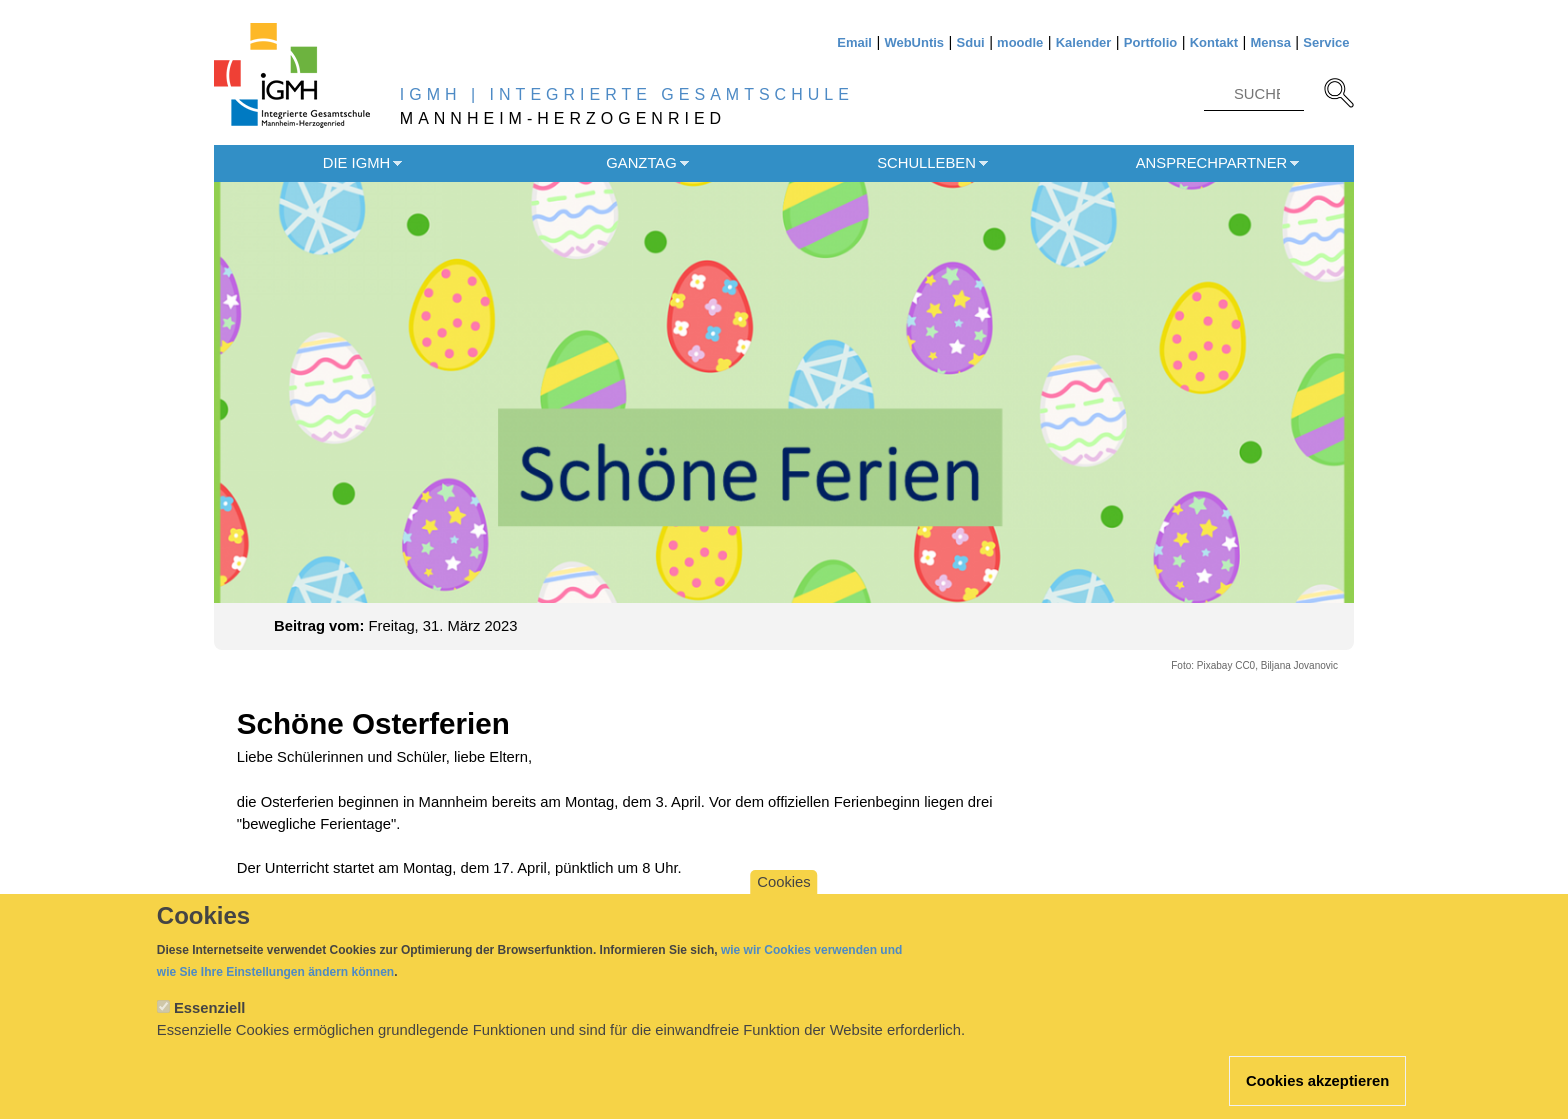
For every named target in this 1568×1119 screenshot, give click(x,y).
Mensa (1270, 42)
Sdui (971, 42)
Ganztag (641, 163)
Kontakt (1214, 42)
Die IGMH (356, 163)
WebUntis (914, 42)
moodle (1020, 42)
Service (1326, 42)
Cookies (783, 900)
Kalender (1084, 42)
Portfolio (1150, 42)
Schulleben (926, 163)
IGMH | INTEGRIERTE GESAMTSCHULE (627, 94)
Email (854, 42)
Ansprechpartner (1212, 163)
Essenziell (210, 1026)
